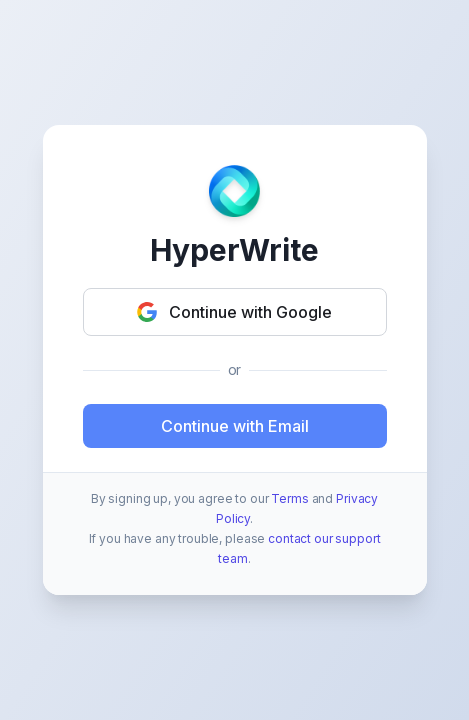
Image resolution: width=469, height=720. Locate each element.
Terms (289, 498)
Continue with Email (235, 426)
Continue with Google (234, 312)
